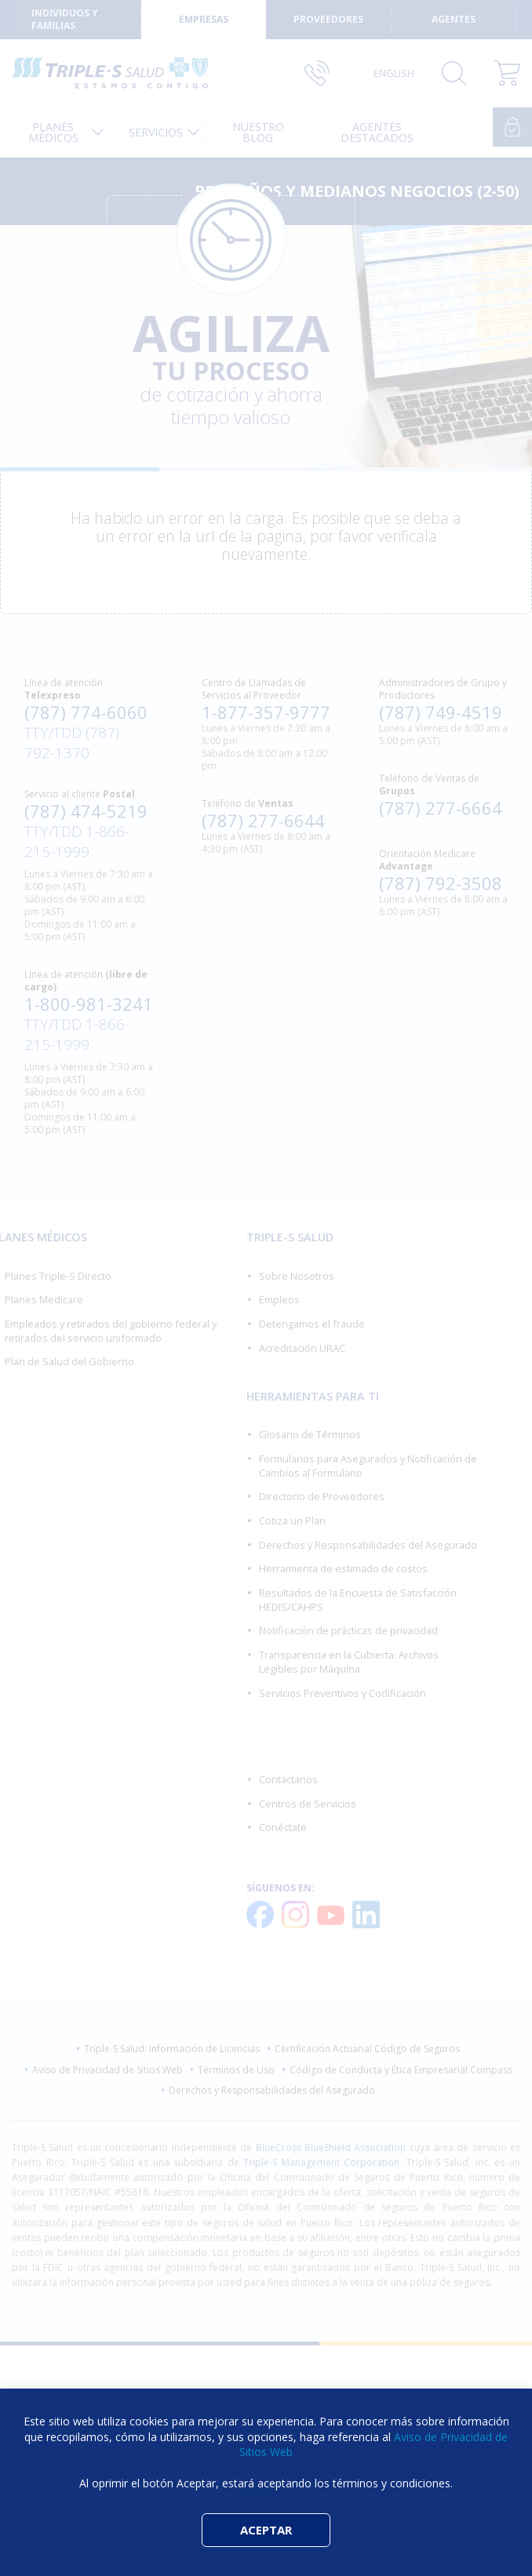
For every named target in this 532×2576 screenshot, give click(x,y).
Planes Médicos (50, 132)
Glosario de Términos (310, 1434)
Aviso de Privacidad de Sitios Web (107, 2069)
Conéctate (283, 1827)
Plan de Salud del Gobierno (69, 1361)
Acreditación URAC (302, 1348)
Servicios (159, 132)
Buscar (454, 73)
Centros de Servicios (307, 1804)
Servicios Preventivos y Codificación (342, 1693)
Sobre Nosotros (296, 1276)
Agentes (454, 19)
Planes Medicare (44, 1299)
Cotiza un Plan (292, 1520)
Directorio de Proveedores (321, 1496)
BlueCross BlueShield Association (331, 2147)
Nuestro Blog (268, 132)
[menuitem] (56, 132)
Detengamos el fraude (312, 1324)
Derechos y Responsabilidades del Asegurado (368, 1545)
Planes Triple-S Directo (58, 1276)
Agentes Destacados (380, 132)
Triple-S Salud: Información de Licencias (172, 2048)
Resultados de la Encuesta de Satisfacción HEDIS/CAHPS (358, 1600)
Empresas (203, 19)
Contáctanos (288, 1779)
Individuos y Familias (64, 19)
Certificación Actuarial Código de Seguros (367, 2048)
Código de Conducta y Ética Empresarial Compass (401, 2069)
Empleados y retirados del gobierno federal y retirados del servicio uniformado (111, 1331)
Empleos (279, 1299)
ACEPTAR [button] (266, 2530)
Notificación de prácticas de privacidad (348, 1630)
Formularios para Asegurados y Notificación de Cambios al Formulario (368, 1465)
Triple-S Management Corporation (321, 2162)
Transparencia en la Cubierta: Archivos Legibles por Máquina (349, 1662)
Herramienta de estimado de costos (343, 1568)
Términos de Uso (236, 2069)
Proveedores (328, 19)
